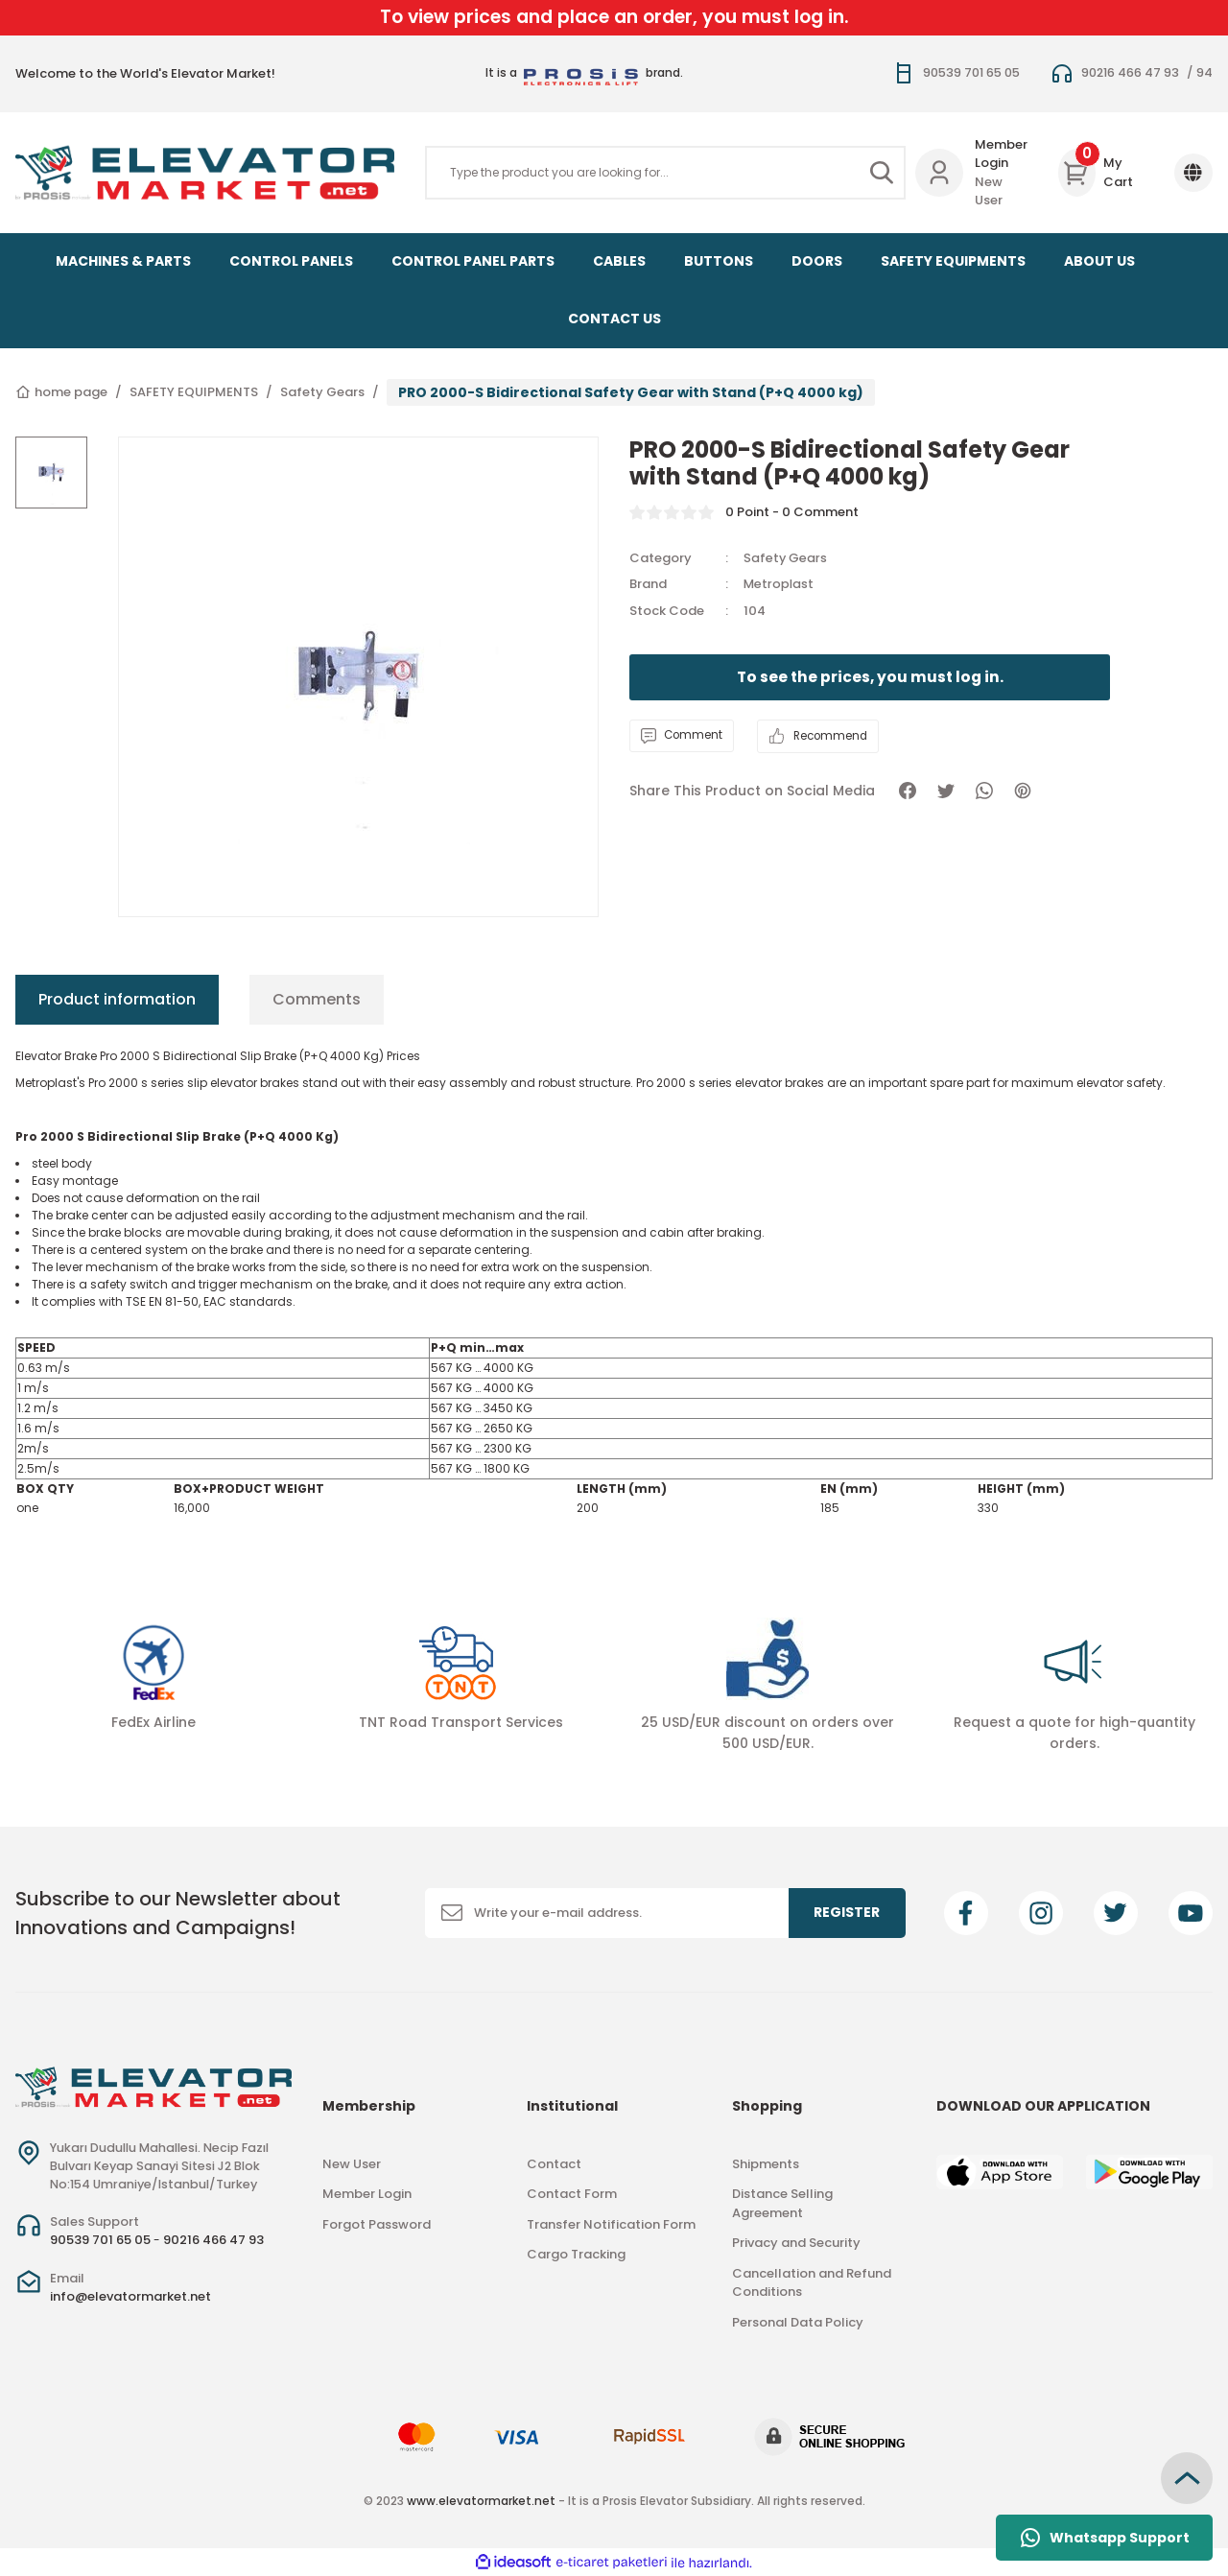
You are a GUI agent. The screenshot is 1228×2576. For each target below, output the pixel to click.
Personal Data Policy (797, 2322)
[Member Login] (939, 173)
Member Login (1001, 154)
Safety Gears (786, 558)
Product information (117, 999)
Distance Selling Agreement (782, 2203)
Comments (316, 999)
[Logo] (204, 172)
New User (989, 191)
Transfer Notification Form (611, 2224)
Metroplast (779, 584)
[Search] (665, 173)
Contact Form (572, 2194)
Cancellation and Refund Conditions (811, 2283)
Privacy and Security (796, 2242)
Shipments (765, 2164)
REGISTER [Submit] (847, 1912)
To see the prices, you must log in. (869, 677)
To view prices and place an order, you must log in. (614, 17)
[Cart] (1101, 173)
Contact (554, 2164)
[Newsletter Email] (665, 1913)
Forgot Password (376, 2224)
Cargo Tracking (576, 2254)
